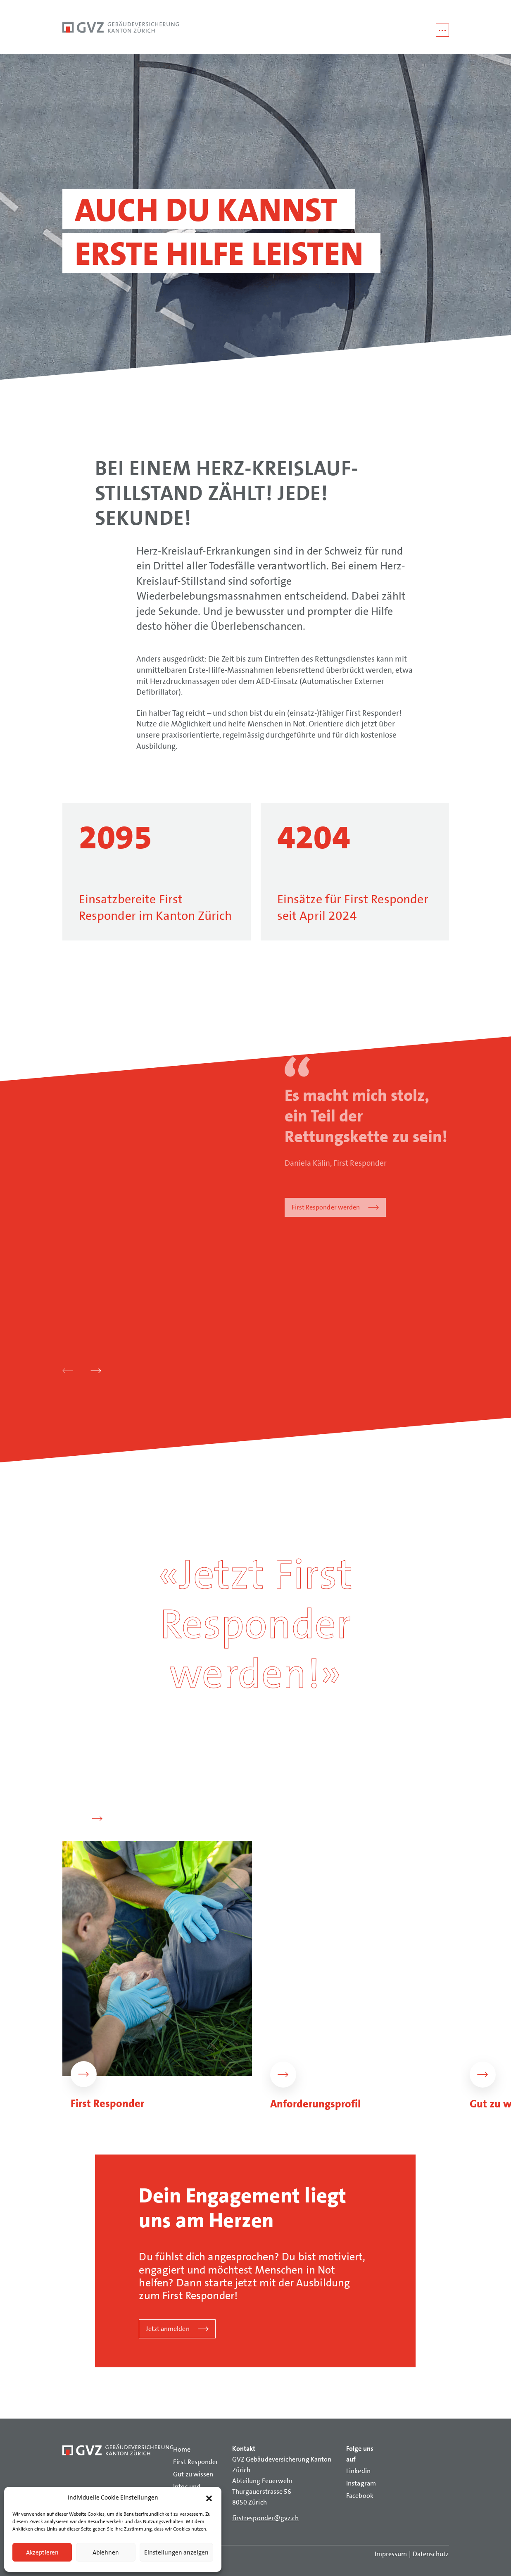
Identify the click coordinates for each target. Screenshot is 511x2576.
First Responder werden (326, 1207)
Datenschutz (431, 2554)
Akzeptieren (42, 2552)
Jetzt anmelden (167, 2328)
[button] (209, 2497)
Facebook (359, 2495)
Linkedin (358, 2470)
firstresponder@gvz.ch (265, 2518)
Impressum (391, 2554)
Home (181, 2449)
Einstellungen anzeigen (176, 2552)
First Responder (195, 2461)
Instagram (361, 2483)
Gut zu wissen (193, 2474)
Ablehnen (106, 2552)
